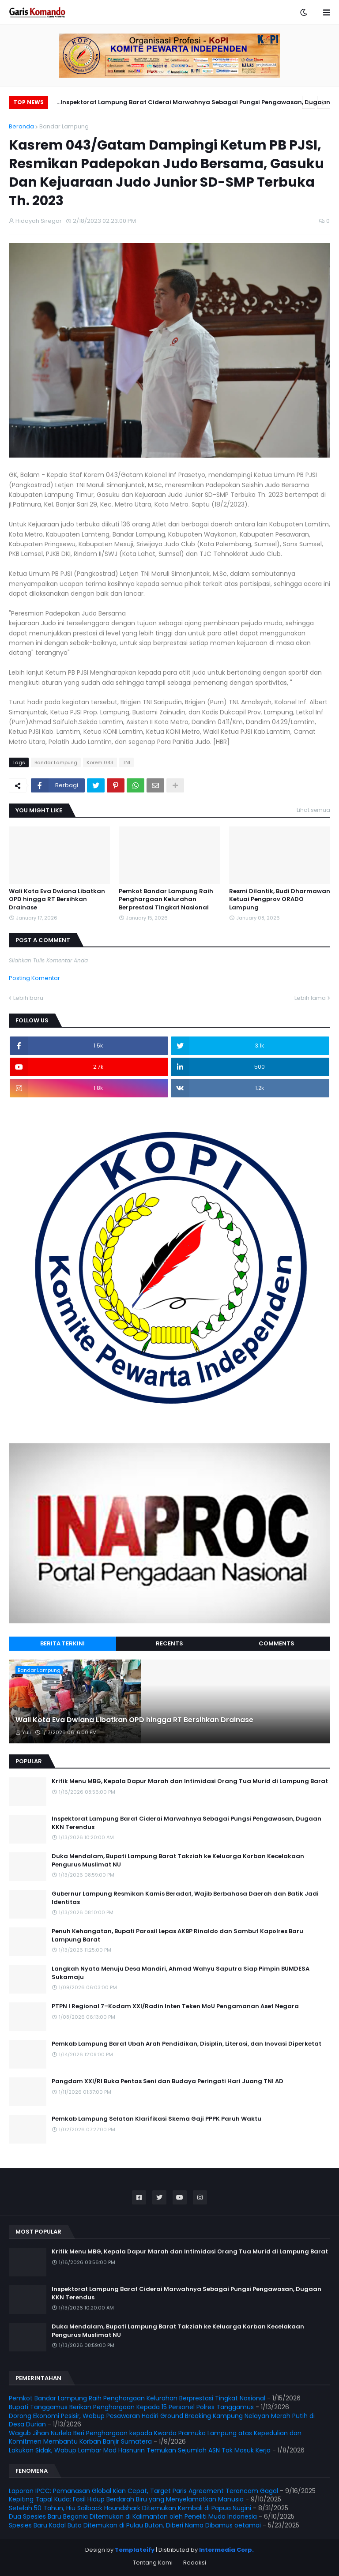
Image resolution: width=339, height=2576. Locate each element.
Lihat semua (313, 810)
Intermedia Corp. (226, 2550)
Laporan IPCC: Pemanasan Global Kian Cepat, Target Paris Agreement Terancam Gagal (143, 2490)
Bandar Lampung (64, 126)
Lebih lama (310, 998)
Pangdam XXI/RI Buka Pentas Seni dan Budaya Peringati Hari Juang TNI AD (167, 2081)
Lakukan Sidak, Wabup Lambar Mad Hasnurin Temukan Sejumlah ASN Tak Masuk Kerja (140, 2450)
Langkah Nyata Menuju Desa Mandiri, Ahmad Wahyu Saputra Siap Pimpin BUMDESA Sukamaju (180, 1973)
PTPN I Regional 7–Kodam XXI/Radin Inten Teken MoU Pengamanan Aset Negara (175, 2006)
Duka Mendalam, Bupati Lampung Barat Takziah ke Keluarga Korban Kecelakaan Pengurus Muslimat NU (178, 1860)
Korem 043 (100, 762)
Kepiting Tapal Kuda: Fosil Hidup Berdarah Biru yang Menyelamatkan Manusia (126, 2499)
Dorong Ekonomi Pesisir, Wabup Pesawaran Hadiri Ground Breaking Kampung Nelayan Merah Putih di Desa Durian (162, 2420)
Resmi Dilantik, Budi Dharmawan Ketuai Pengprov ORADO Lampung (279, 899)
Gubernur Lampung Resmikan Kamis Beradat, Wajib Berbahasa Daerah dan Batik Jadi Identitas (185, 1898)
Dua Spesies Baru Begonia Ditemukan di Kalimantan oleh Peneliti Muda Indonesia (133, 2516)
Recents (169, 1643)
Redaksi (194, 2562)
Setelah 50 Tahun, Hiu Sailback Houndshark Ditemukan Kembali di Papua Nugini (130, 2508)
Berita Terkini (62, 1643)
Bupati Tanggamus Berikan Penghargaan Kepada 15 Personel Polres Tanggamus (131, 2407)
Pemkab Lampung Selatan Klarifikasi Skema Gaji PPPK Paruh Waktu (156, 2119)
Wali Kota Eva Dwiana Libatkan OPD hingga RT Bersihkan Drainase (57, 899)
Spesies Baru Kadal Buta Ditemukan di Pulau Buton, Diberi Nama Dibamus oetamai (135, 2525)
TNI (126, 762)
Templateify (134, 2550)
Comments (276, 1643)
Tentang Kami (153, 2562)
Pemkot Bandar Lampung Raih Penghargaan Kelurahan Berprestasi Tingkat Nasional (166, 899)
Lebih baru (28, 998)
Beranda (21, 126)
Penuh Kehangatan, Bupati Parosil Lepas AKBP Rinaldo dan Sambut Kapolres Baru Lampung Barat (177, 1935)
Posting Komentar (34, 978)
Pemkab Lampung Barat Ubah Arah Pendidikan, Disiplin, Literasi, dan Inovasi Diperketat (186, 2044)
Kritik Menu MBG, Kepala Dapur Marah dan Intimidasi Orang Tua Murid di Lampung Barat (190, 1781)
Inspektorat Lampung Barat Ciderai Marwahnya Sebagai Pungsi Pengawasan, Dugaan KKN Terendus (195, 103)
